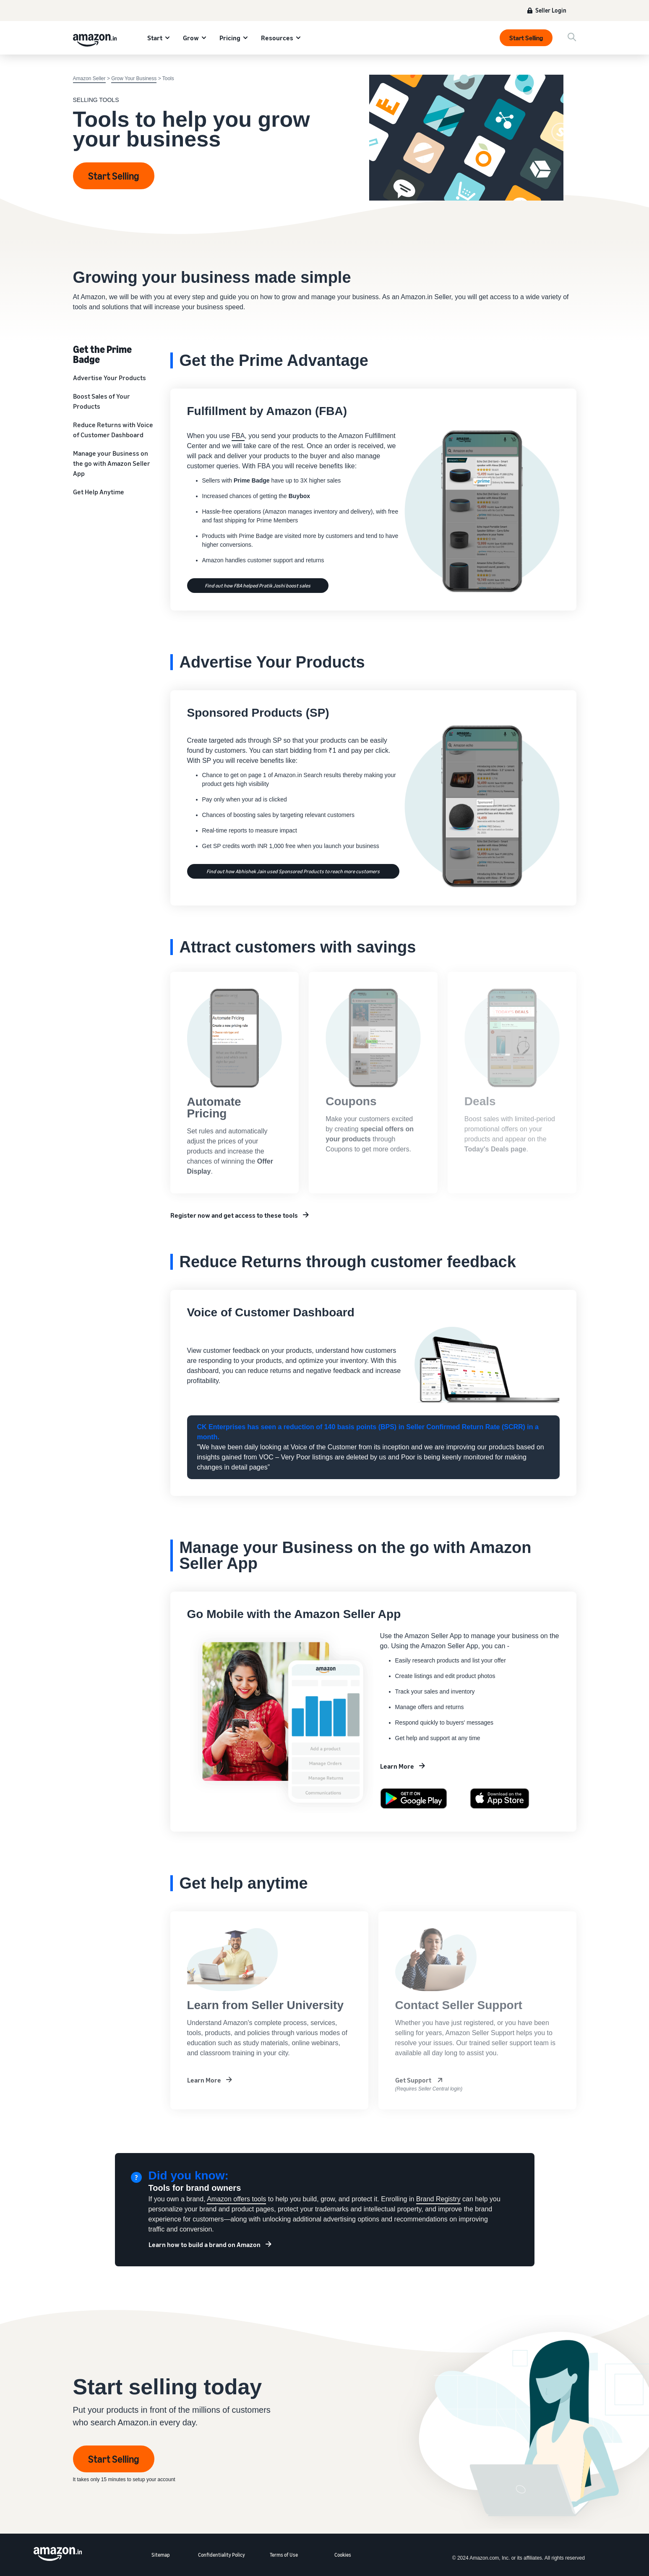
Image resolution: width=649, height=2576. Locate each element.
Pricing (229, 38)
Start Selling (526, 38)
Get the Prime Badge (102, 353)
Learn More (397, 1766)
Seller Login (550, 10)
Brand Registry (438, 2199)
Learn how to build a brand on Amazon (205, 2244)
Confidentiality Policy (221, 2555)
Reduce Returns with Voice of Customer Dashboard (113, 429)
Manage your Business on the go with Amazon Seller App (111, 463)
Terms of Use (284, 2555)
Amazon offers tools (236, 2199)
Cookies (342, 2555)
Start (154, 38)
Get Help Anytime (98, 492)
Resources (277, 38)
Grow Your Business (133, 78)
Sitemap (160, 2555)
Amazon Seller (89, 78)
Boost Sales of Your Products (101, 401)
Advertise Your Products (109, 377)
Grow (191, 38)
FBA (238, 435)
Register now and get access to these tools (234, 1215)
